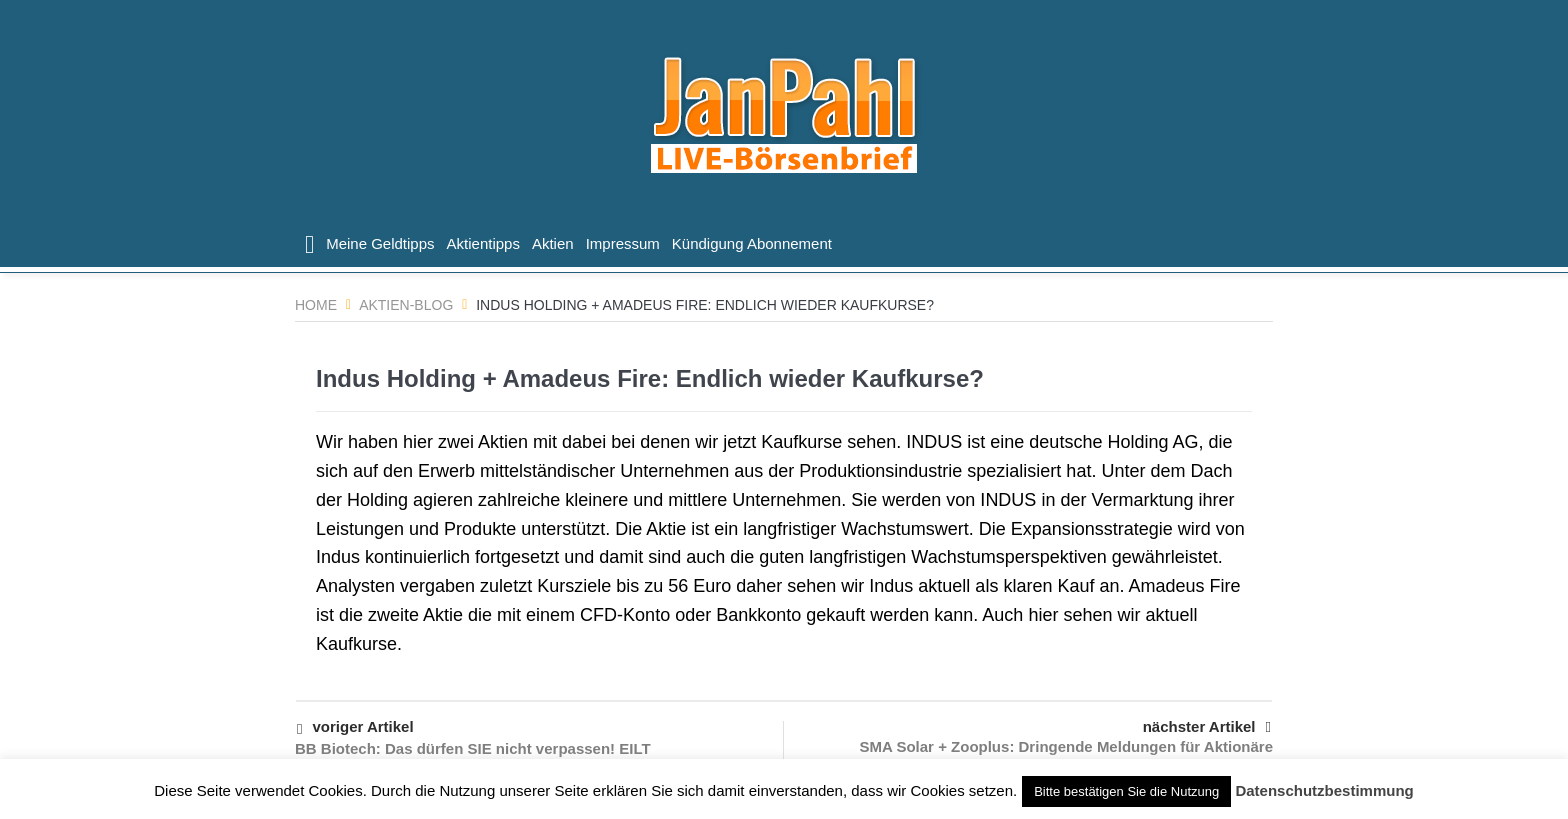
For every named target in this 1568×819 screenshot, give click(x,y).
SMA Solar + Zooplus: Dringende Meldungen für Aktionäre (1067, 746)
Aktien (553, 243)
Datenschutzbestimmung (1324, 790)
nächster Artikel (1207, 727)
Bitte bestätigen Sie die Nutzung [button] (1126, 791)
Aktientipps (483, 243)
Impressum (623, 243)
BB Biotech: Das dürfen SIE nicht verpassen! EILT (473, 748)
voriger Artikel (355, 729)
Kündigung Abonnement (752, 243)
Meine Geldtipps (380, 243)
